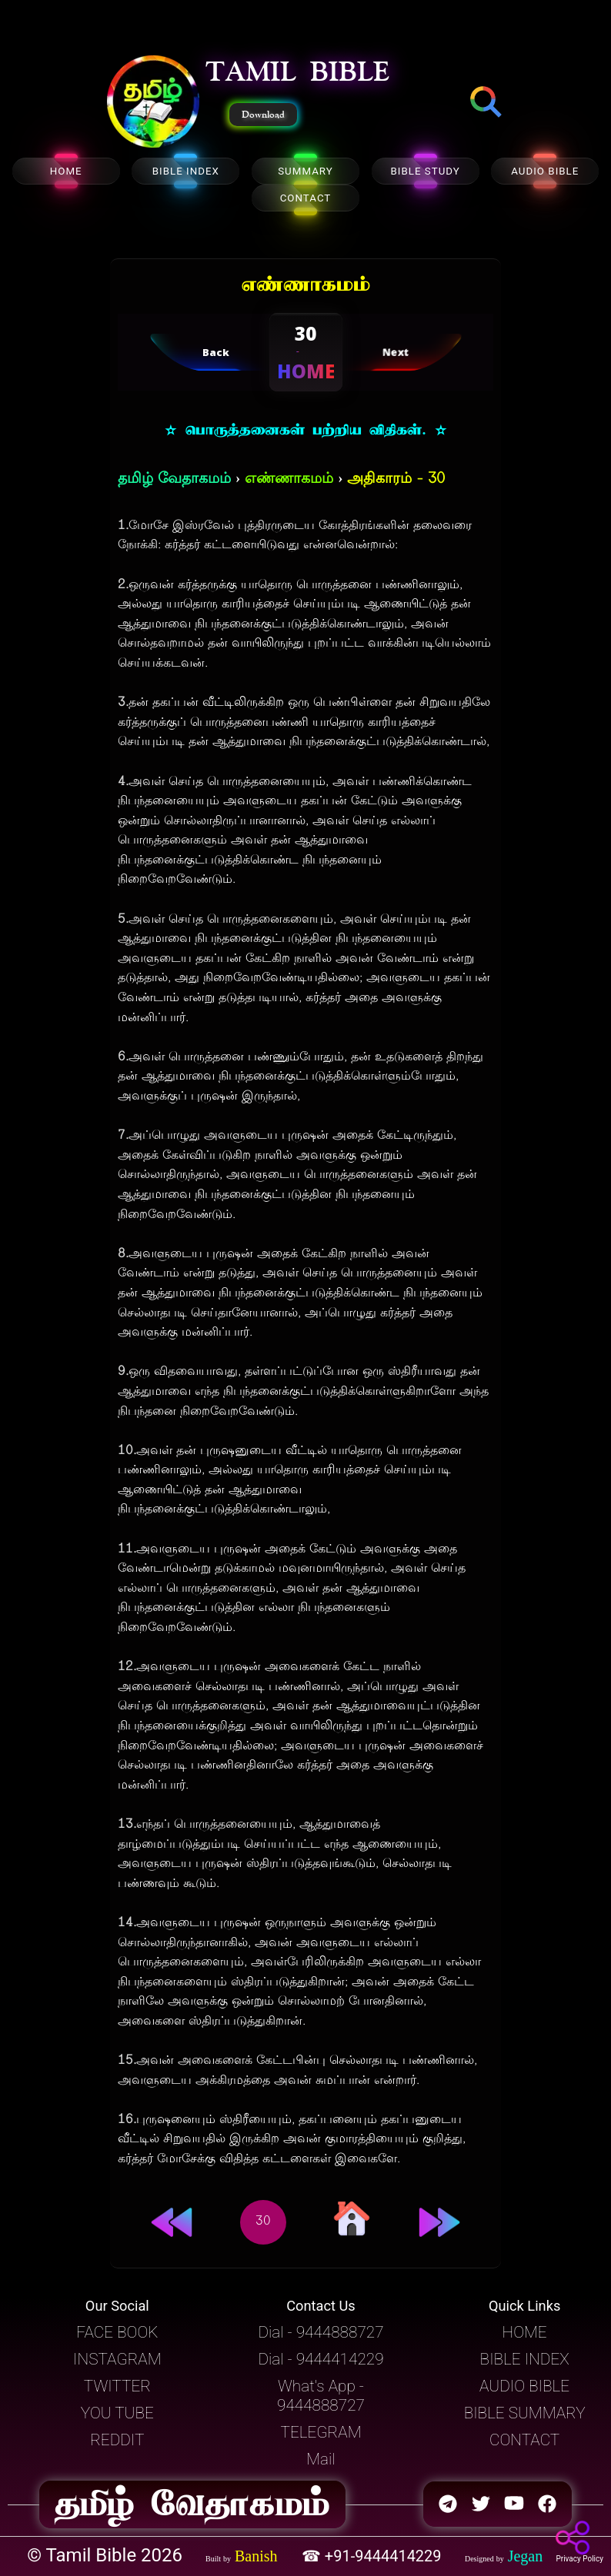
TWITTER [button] (117, 2386)
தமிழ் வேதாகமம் (174, 479)
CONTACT (306, 198)
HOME (66, 171)
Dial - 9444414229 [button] (320, 2359)
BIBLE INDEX (185, 171)
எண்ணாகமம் (289, 479)
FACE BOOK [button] (117, 2332)
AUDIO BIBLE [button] (524, 2386)
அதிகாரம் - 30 (396, 479)
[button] (153, 103)
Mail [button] (320, 2459)
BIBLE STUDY (424, 171)
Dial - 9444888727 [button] (320, 2332)
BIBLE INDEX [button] (524, 2359)
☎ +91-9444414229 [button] (374, 2556)
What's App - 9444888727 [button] (321, 2396)
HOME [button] (524, 2332)
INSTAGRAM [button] (117, 2359)
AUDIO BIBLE (545, 171)
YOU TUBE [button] (117, 2413)
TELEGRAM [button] (320, 2432)
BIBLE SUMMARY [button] (525, 2413)
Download (263, 114)
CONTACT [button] (524, 2440)
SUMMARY (305, 171)
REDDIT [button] (117, 2440)
